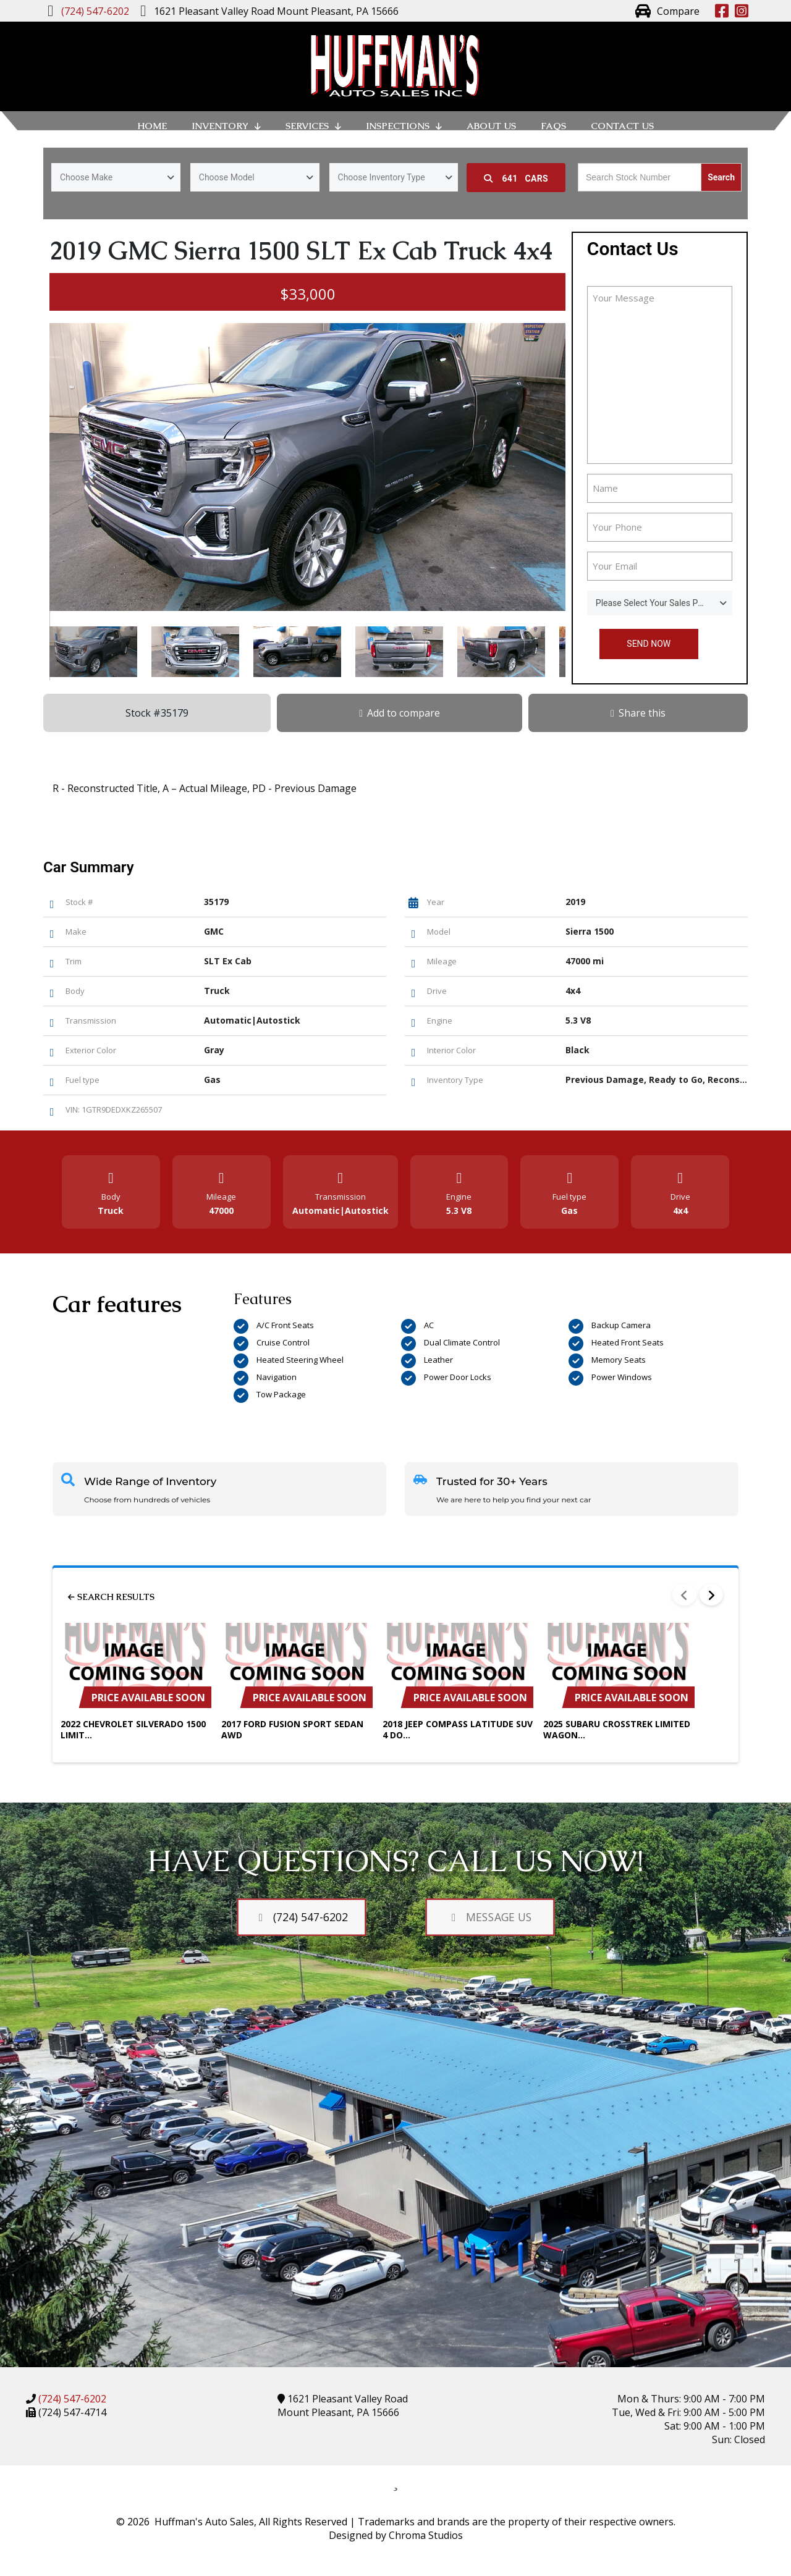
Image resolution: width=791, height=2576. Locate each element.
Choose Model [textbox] (227, 177)
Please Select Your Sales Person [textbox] (658, 603)
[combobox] (115, 177)
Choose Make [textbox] (86, 177)
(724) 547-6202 (71, 2399)
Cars (516, 178)
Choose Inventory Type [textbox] (381, 177)
